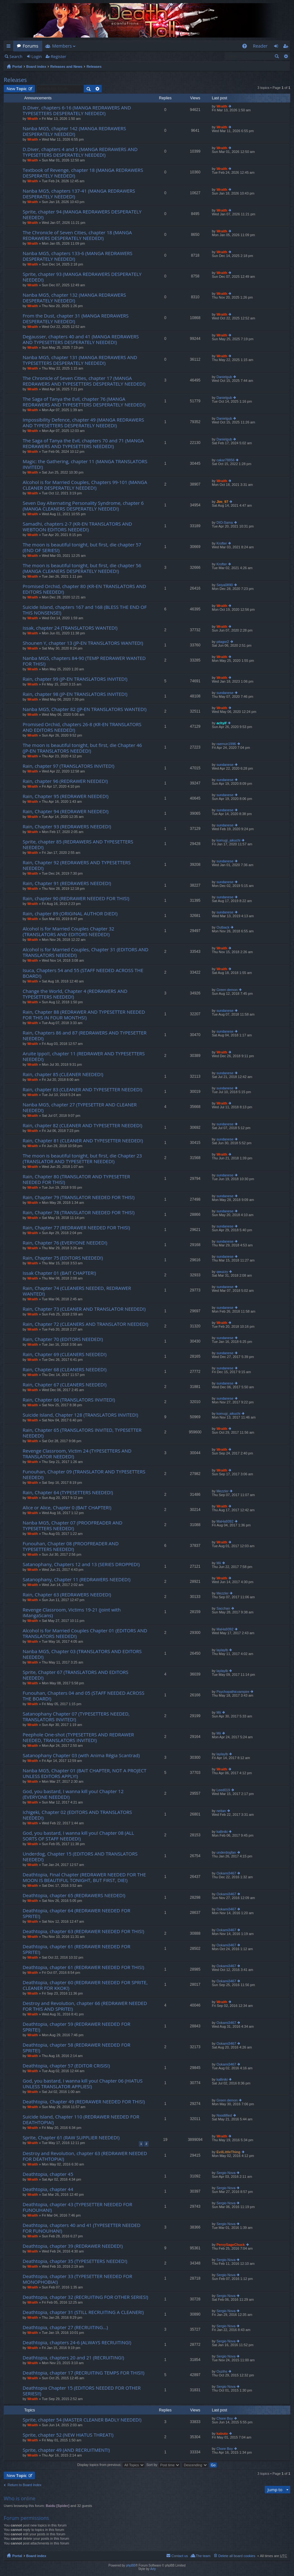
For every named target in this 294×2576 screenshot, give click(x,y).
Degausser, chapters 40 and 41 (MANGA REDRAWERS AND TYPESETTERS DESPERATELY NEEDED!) (81, 339)
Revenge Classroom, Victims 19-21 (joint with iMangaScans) (72, 1612)
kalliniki (222, 1831)
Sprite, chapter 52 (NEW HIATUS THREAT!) (68, 2435)
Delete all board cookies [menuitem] (236, 2556)
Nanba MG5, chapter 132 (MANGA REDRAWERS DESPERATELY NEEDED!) (74, 298)
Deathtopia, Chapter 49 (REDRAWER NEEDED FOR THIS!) (84, 2102)
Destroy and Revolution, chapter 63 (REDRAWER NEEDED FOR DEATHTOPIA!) (85, 2156)
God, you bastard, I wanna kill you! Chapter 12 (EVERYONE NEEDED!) (73, 1794)
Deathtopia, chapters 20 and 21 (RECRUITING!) (73, 2358)
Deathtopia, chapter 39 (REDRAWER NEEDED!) (73, 2246)
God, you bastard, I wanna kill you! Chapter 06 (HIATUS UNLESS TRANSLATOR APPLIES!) (83, 2083)
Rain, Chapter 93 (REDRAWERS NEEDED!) (67, 827)
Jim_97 (222, 502)
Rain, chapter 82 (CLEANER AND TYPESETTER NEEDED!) (82, 1125)
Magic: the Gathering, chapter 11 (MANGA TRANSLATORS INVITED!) (85, 464)
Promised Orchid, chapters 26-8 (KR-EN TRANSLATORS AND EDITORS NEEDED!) (82, 727)
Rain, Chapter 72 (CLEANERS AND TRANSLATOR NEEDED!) (85, 1324)
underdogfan (226, 1852)
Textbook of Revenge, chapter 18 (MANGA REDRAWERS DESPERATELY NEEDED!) (83, 173)
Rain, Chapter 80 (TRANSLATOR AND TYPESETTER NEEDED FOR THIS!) (76, 1179)
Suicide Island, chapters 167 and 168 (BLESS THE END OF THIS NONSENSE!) (85, 610)
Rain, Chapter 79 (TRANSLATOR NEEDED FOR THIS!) (78, 1197)
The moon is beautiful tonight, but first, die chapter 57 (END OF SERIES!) (82, 547)
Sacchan (223, 1608)
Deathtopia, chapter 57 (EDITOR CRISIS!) (66, 2066)
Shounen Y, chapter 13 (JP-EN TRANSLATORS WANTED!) (83, 643)
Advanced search (285, 56)
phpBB (130, 2565)
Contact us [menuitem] (179, 2556)
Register (58, 56)
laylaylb (222, 1650)
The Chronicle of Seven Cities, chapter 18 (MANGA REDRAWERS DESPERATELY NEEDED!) (77, 235)
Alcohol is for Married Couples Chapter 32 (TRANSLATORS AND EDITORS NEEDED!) (68, 931)
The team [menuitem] (203, 2556)
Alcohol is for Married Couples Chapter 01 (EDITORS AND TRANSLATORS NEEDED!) (85, 1633)
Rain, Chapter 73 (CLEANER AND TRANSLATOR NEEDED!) (84, 1309)
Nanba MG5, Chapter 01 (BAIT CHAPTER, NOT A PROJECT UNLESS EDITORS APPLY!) (84, 1773)
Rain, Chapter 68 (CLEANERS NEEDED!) (64, 1370)
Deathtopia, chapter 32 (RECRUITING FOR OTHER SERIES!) (85, 2297)
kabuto (222, 2433)
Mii (219, 1563)
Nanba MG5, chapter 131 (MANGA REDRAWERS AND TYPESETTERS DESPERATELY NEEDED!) (80, 360)
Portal (17, 66)
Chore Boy (225, 2418)
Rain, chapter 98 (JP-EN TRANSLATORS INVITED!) (75, 694)
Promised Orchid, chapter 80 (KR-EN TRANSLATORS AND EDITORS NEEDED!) (84, 589)
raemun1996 (226, 744)
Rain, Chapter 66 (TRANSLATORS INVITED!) (69, 1400)
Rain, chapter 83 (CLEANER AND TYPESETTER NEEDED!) (82, 1090)
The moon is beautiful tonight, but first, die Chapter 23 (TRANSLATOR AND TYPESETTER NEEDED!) (82, 1158)
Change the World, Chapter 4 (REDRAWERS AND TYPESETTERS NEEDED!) (75, 994)
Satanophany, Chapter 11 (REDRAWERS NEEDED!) (76, 1579)
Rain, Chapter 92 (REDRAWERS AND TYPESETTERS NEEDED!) (77, 865)
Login (36, 56)
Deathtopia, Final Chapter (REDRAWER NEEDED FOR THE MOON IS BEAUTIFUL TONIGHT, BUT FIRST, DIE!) (84, 1877)
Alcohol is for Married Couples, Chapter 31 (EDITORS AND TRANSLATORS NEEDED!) (85, 952)
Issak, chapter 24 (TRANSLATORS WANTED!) (70, 628)
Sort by (163, 2465)
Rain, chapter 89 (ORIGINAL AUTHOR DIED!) (70, 914)
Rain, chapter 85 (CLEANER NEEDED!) (63, 1074)
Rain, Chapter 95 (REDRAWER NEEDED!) (66, 796)
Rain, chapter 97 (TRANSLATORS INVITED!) (68, 766)
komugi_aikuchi (228, 840)
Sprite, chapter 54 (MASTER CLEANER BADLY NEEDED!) (82, 2420)
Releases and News (66, 66)
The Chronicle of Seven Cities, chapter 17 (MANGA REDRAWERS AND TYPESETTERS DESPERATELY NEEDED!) (84, 381)
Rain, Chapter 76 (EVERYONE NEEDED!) (65, 1243)
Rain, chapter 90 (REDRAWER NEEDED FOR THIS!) (76, 898)
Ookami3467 (226, 1873)
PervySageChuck (231, 2245)
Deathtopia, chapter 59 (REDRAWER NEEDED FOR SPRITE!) (76, 2027)
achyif (222, 723)
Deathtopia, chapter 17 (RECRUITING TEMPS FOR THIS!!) (83, 2373)
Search (15, 56)
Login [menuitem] (278, 47)
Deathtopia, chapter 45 (48, 2174)
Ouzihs (222, 2371)
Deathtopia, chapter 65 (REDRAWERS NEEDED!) (74, 1895)
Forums (30, 46)
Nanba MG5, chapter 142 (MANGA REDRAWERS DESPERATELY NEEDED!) (74, 131)
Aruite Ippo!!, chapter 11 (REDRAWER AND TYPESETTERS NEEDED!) (84, 1056)
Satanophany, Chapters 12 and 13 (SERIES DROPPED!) (81, 1564)
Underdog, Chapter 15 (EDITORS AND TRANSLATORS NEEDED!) (80, 1856)
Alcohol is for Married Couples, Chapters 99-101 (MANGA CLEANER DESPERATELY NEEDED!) (85, 485)
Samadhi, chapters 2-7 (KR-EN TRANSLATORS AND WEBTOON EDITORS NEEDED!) (77, 527)
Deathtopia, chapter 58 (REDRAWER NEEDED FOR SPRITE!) (76, 2048)
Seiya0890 (225, 585)
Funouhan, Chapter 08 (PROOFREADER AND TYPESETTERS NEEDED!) (71, 1546)
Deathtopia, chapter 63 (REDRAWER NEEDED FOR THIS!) (83, 1931)
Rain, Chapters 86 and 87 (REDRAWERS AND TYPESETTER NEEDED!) (85, 1035)
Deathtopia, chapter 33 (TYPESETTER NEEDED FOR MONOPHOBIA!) (77, 2279)
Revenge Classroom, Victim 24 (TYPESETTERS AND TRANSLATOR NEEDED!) (77, 1454)
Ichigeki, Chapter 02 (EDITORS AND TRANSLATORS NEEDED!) (77, 1815)
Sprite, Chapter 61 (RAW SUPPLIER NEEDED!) (71, 2138)
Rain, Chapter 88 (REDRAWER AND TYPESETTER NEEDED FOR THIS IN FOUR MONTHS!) (84, 1015)
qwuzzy (222, 1271)
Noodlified (224, 2115)
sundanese (225, 693)
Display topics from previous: (111, 2465)
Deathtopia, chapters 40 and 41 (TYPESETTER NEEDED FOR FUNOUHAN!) (81, 2228)
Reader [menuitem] (260, 46)
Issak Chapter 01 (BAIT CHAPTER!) (59, 1273)
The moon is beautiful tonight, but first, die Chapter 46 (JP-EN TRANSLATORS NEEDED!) (82, 748)
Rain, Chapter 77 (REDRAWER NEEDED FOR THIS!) (76, 1228)
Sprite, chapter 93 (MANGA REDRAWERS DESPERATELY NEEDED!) (82, 277)
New (17, 88)
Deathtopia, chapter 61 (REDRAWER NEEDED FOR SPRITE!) (76, 1949)
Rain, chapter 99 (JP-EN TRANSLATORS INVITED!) (75, 679)
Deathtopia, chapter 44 (48, 2189)
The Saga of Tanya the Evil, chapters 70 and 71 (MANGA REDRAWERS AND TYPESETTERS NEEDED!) (83, 443)
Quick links (9, 47)
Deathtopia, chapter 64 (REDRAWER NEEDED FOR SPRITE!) (76, 1913)
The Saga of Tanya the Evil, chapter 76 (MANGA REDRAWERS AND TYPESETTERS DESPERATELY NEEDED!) (84, 402)
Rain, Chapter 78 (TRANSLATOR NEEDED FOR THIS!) (78, 1212)
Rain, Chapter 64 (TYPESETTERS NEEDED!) (68, 1492)
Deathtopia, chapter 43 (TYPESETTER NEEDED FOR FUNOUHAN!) (77, 2207)
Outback (223, 927)
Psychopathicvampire (233, 1691)
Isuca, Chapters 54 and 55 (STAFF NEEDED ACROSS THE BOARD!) (83, 973)
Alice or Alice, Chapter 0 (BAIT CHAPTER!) (67, 1508)
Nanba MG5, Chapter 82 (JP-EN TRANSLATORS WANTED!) (84, 709)
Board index (36, 66)
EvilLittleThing (228, 2152)
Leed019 (223, 1790)
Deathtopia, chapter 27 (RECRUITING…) (65, 2327)
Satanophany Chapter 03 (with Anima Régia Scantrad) (81, 1755)
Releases (94, 66)
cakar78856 (226, 460)
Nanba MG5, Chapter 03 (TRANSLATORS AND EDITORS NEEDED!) (82, 1654)
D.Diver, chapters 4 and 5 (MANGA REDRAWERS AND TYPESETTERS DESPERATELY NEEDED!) (80, 152)
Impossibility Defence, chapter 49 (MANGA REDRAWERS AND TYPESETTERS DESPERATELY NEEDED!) (83, 422)
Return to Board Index (25, 2485)
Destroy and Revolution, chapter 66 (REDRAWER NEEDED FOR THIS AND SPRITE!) (85, 2006)
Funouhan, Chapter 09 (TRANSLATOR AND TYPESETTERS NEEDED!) (84, 1474)
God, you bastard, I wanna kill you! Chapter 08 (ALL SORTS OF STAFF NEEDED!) (78, 1836)
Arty (153, 2569)
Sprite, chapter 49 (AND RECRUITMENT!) (66, 2450)
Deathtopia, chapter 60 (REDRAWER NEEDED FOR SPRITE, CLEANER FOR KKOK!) (85, 1985)
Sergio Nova (226, 2173)
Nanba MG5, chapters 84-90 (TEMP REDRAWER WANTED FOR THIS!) (84, 661)
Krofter (222, 543)
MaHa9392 (225, 1521)
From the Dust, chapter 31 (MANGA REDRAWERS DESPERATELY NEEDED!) (76, 318)
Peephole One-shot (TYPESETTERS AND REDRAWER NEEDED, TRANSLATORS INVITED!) (78, 1737)
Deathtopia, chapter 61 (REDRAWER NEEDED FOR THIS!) (83, 1967)
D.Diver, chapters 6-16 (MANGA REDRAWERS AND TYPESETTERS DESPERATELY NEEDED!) (77, 110)
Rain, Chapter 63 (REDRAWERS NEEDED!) (67, 1595)
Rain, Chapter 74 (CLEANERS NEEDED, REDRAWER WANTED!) (77, 1291)
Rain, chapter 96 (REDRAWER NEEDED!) (65, 781)
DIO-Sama (225, 522)
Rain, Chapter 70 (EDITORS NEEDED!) (63, 1339)
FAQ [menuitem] (246, 47)
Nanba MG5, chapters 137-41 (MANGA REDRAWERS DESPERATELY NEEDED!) (79, 194)
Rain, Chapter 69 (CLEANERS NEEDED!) (64, 1354)
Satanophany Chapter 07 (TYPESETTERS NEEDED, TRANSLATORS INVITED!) (76, 1716)
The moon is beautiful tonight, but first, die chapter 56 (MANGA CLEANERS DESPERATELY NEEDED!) (82, 568)
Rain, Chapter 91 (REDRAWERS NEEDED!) (67, 883)
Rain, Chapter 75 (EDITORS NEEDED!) (63, 1258)
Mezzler (223, 1491)
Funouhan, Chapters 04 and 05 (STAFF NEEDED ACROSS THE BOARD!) (83, 1696)
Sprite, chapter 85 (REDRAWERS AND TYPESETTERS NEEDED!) (78, 844)
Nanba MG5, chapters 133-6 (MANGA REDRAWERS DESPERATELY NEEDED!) (78, 256)
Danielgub (224, 377)
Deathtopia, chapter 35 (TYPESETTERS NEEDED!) (75, 2261)
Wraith (32, 118)
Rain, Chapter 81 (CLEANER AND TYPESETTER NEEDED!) (83, 1141)
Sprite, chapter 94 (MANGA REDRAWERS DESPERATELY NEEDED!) (82, 214)
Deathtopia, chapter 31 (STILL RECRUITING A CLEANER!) (83, 2312)
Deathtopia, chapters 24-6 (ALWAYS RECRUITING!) (77, 2343)
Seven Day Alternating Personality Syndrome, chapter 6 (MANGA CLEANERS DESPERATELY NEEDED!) (83, 506)
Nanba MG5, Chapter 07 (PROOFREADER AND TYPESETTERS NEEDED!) (72, 1525)
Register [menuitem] (286, 47)
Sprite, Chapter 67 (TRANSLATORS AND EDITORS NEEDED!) (75, 1675)
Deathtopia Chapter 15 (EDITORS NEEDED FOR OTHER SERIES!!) (82, 2391)
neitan (221, 1811)
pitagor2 (223, 642)
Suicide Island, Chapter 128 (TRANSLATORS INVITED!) (80, 1415)
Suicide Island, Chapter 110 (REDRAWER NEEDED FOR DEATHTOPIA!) (81, 2119)
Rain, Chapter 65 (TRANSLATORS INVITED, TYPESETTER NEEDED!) (82, 1433)
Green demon (227, 990)
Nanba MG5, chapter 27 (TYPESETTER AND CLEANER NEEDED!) (80, 1107)
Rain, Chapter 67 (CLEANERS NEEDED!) (64, 1385)
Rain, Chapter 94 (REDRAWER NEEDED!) (66, 811)
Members (62, 46)
